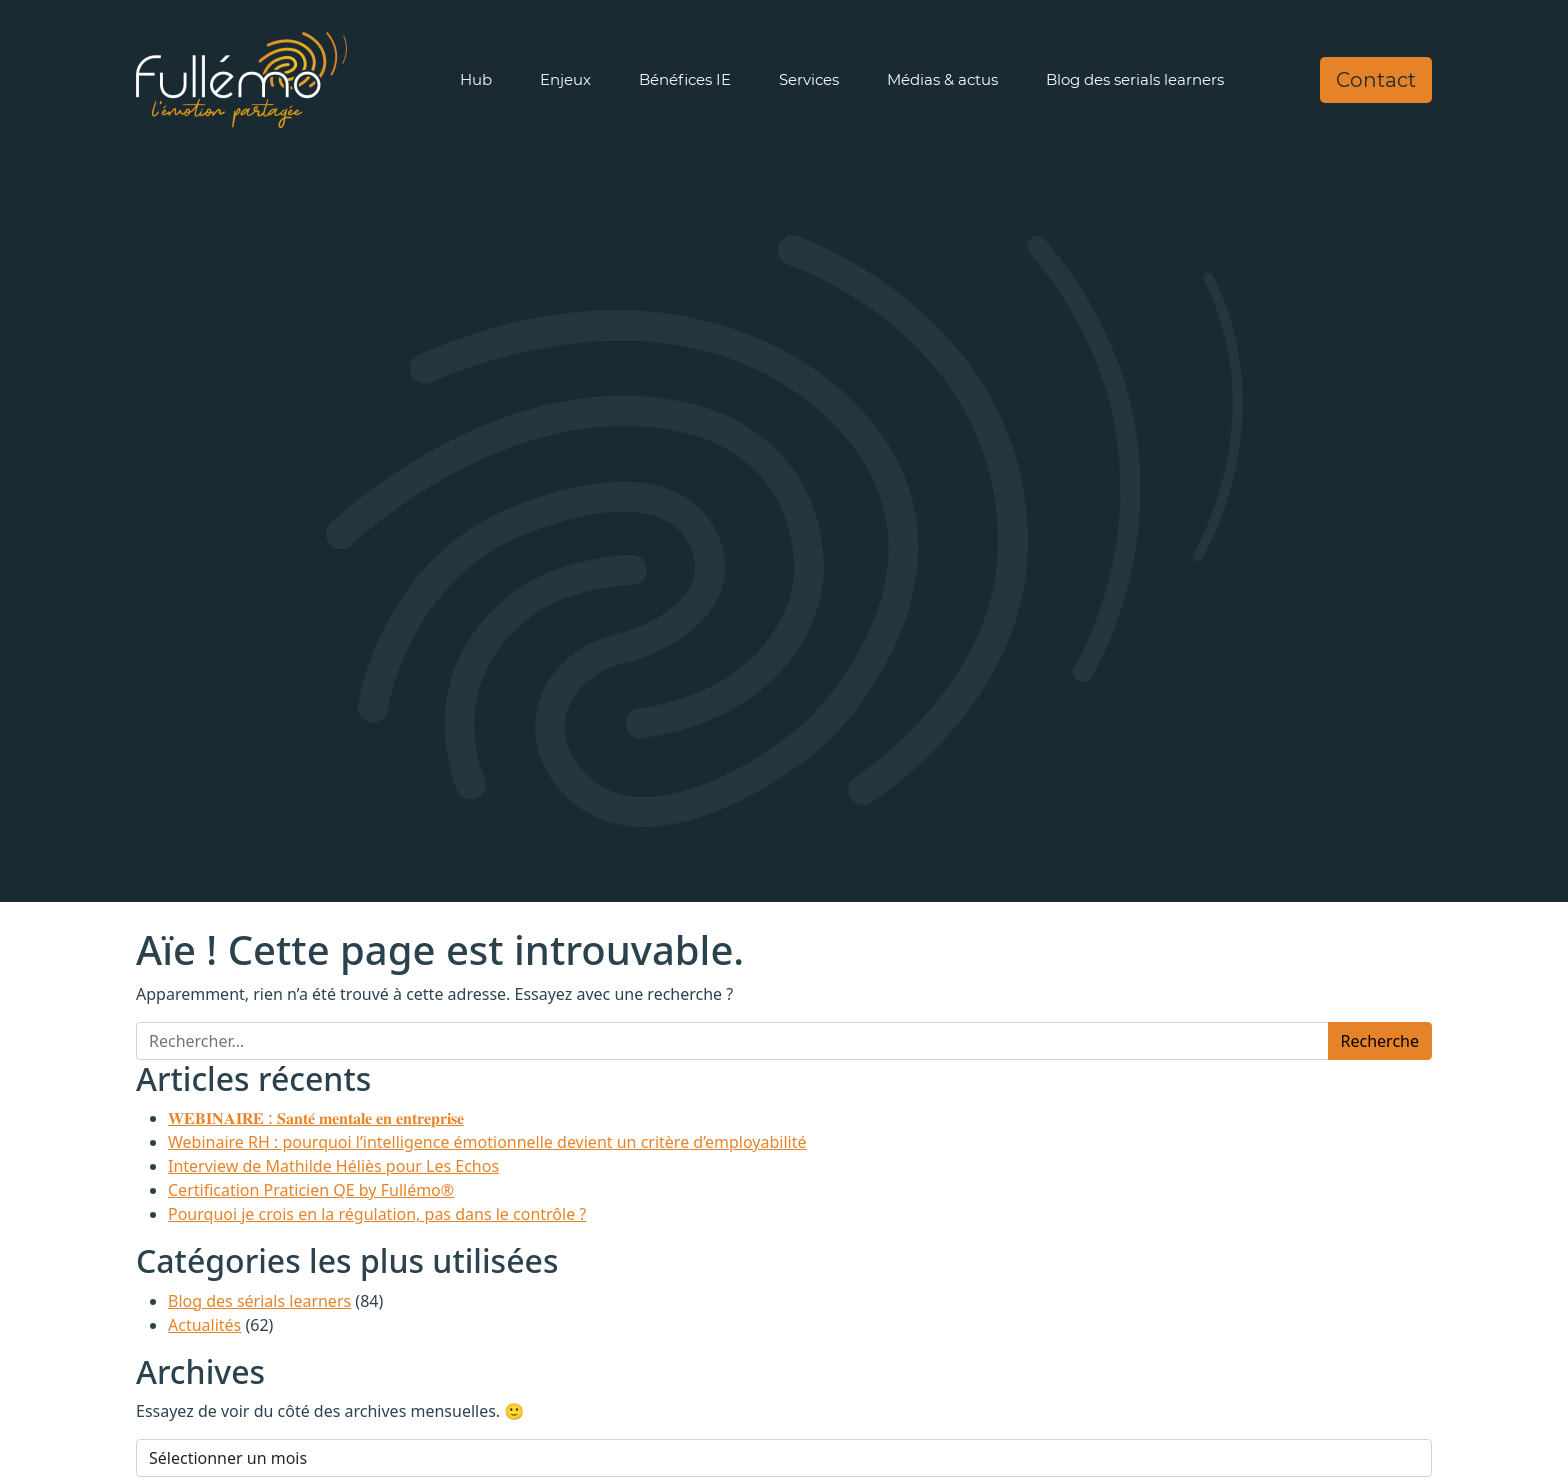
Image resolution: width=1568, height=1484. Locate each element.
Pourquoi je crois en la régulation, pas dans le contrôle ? (377, 1214)
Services (809, 79)
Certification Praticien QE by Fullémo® (311, 1190)
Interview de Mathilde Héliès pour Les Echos (333, 1166)
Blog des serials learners (1135, 79)
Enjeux (565, 79)
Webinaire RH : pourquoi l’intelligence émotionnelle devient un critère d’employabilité (487, 1142)
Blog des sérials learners (259, 1301)
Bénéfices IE (685, 79)
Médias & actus (942, 79)
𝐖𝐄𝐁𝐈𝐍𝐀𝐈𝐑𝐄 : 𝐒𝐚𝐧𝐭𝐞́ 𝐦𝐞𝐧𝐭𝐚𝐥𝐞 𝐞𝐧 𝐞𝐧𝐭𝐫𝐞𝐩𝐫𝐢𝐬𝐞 (316, 1118)
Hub (476, 79)
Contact (1376, 80)
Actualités (204, 1325)
